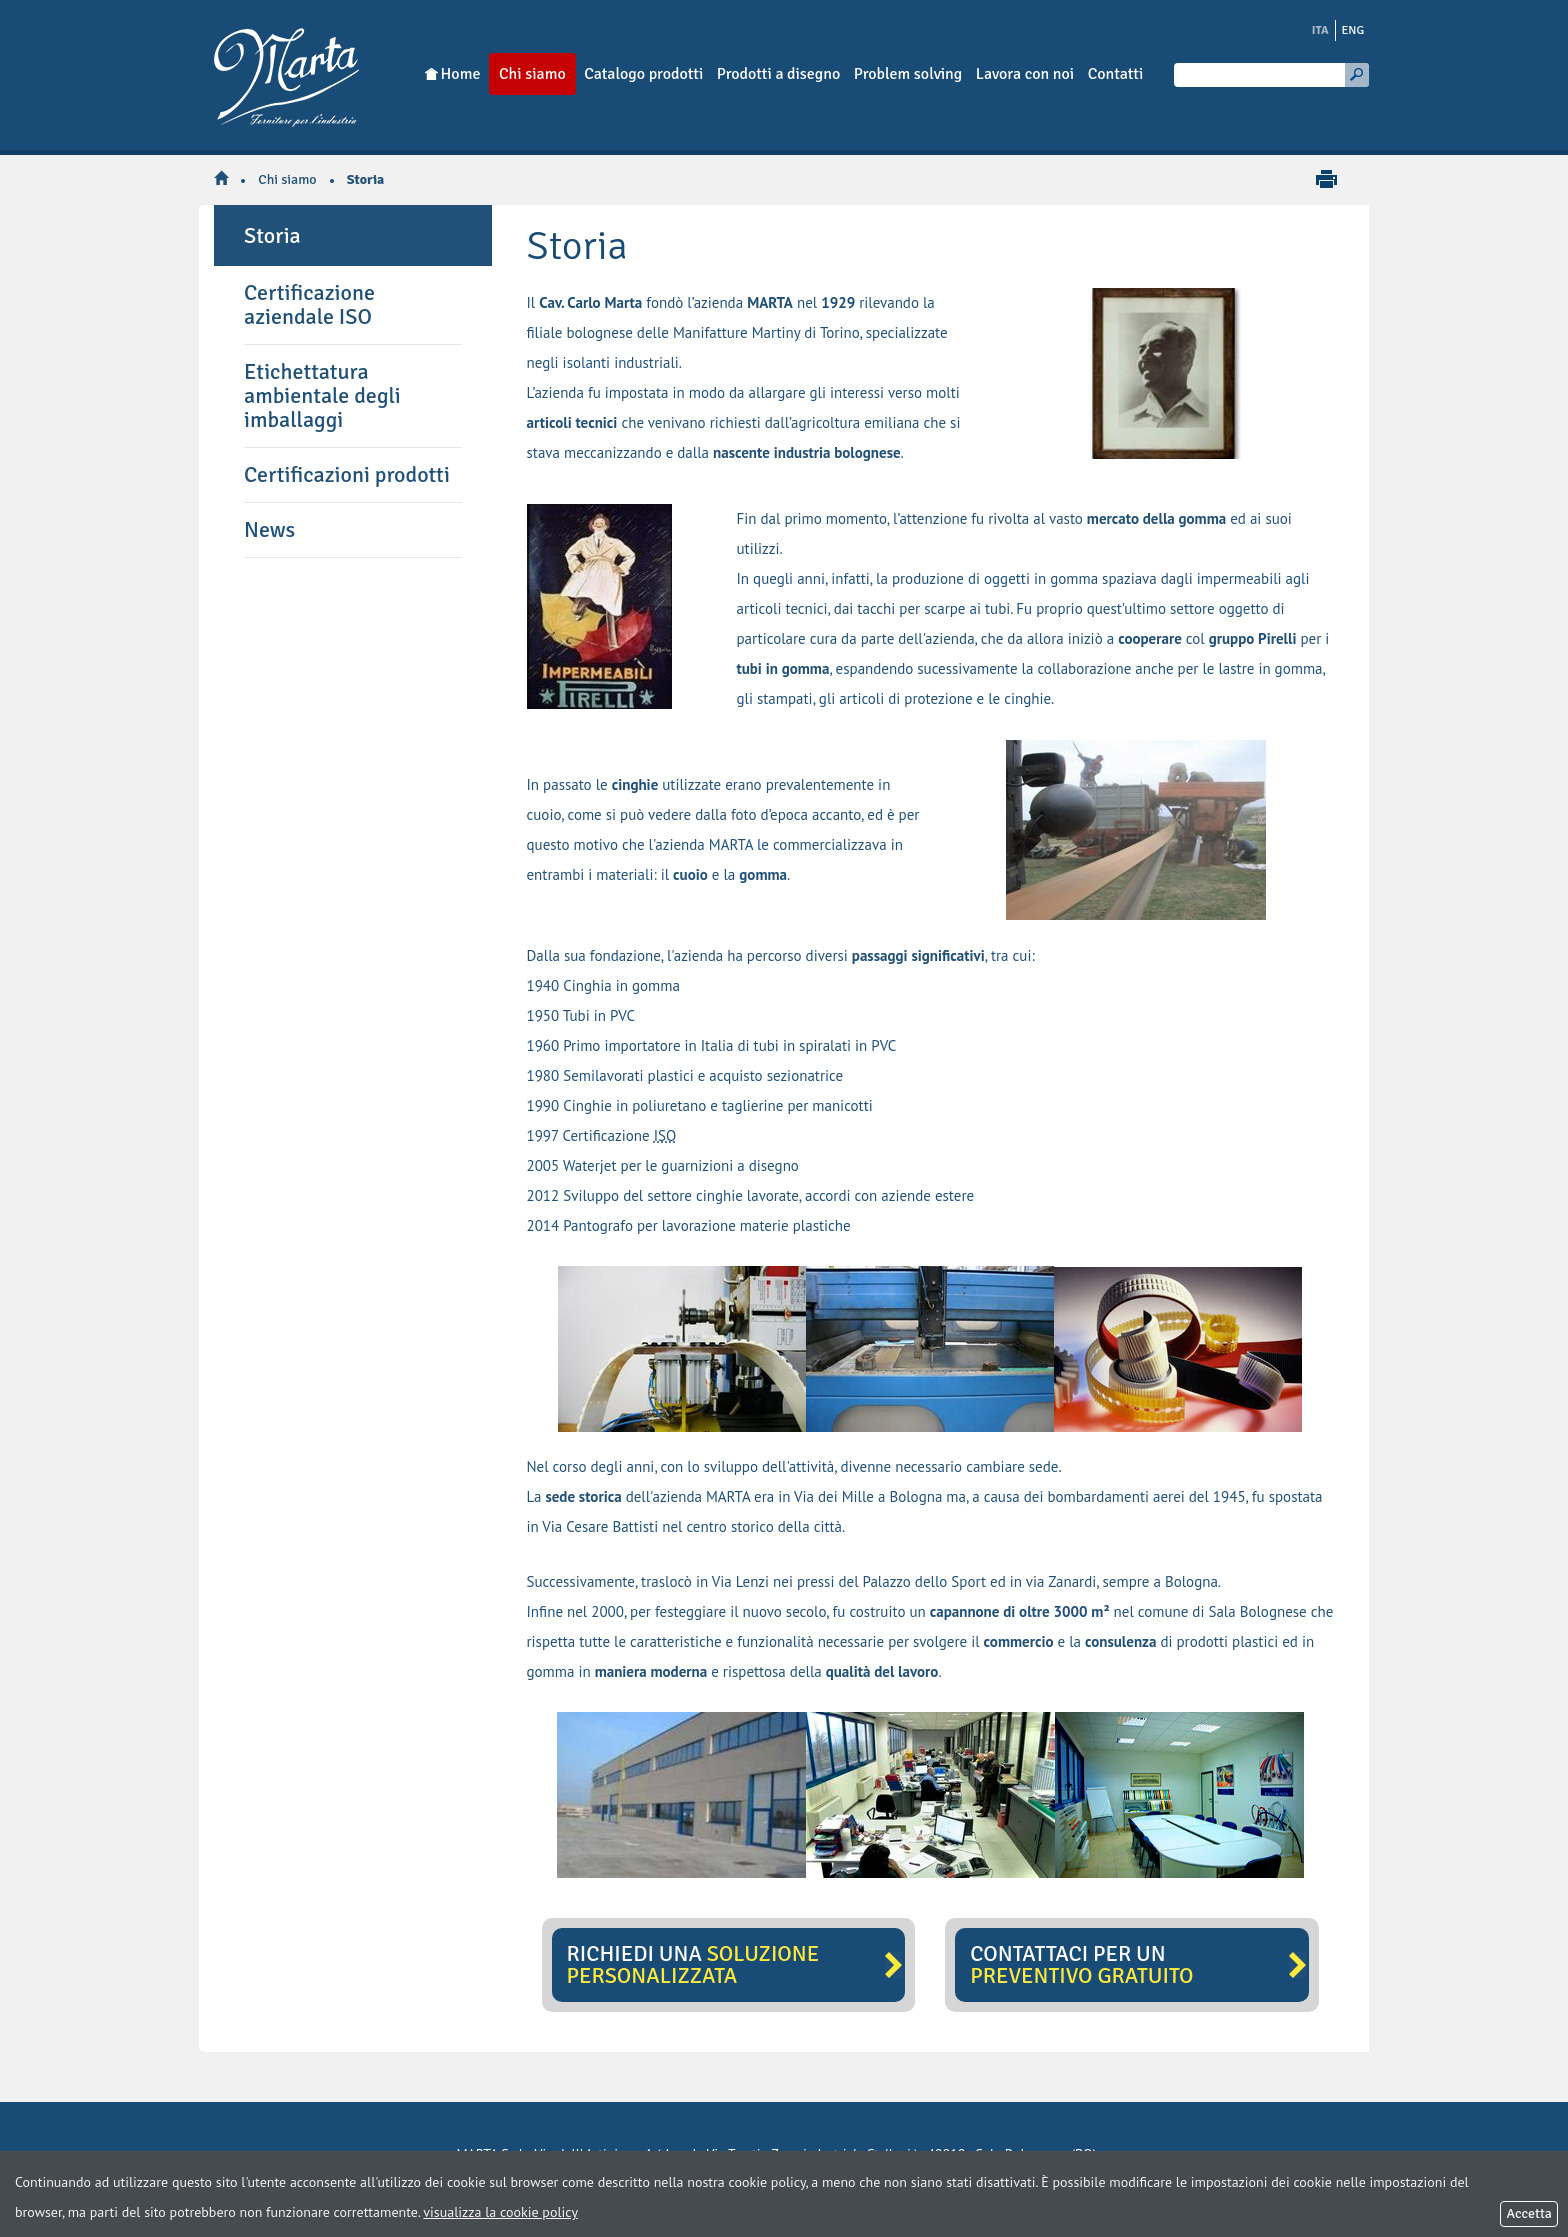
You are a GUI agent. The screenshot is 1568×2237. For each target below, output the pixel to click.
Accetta (1529, 2213)
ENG (1353, 30)
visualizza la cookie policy (500, 2212)
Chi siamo (287, 179)
